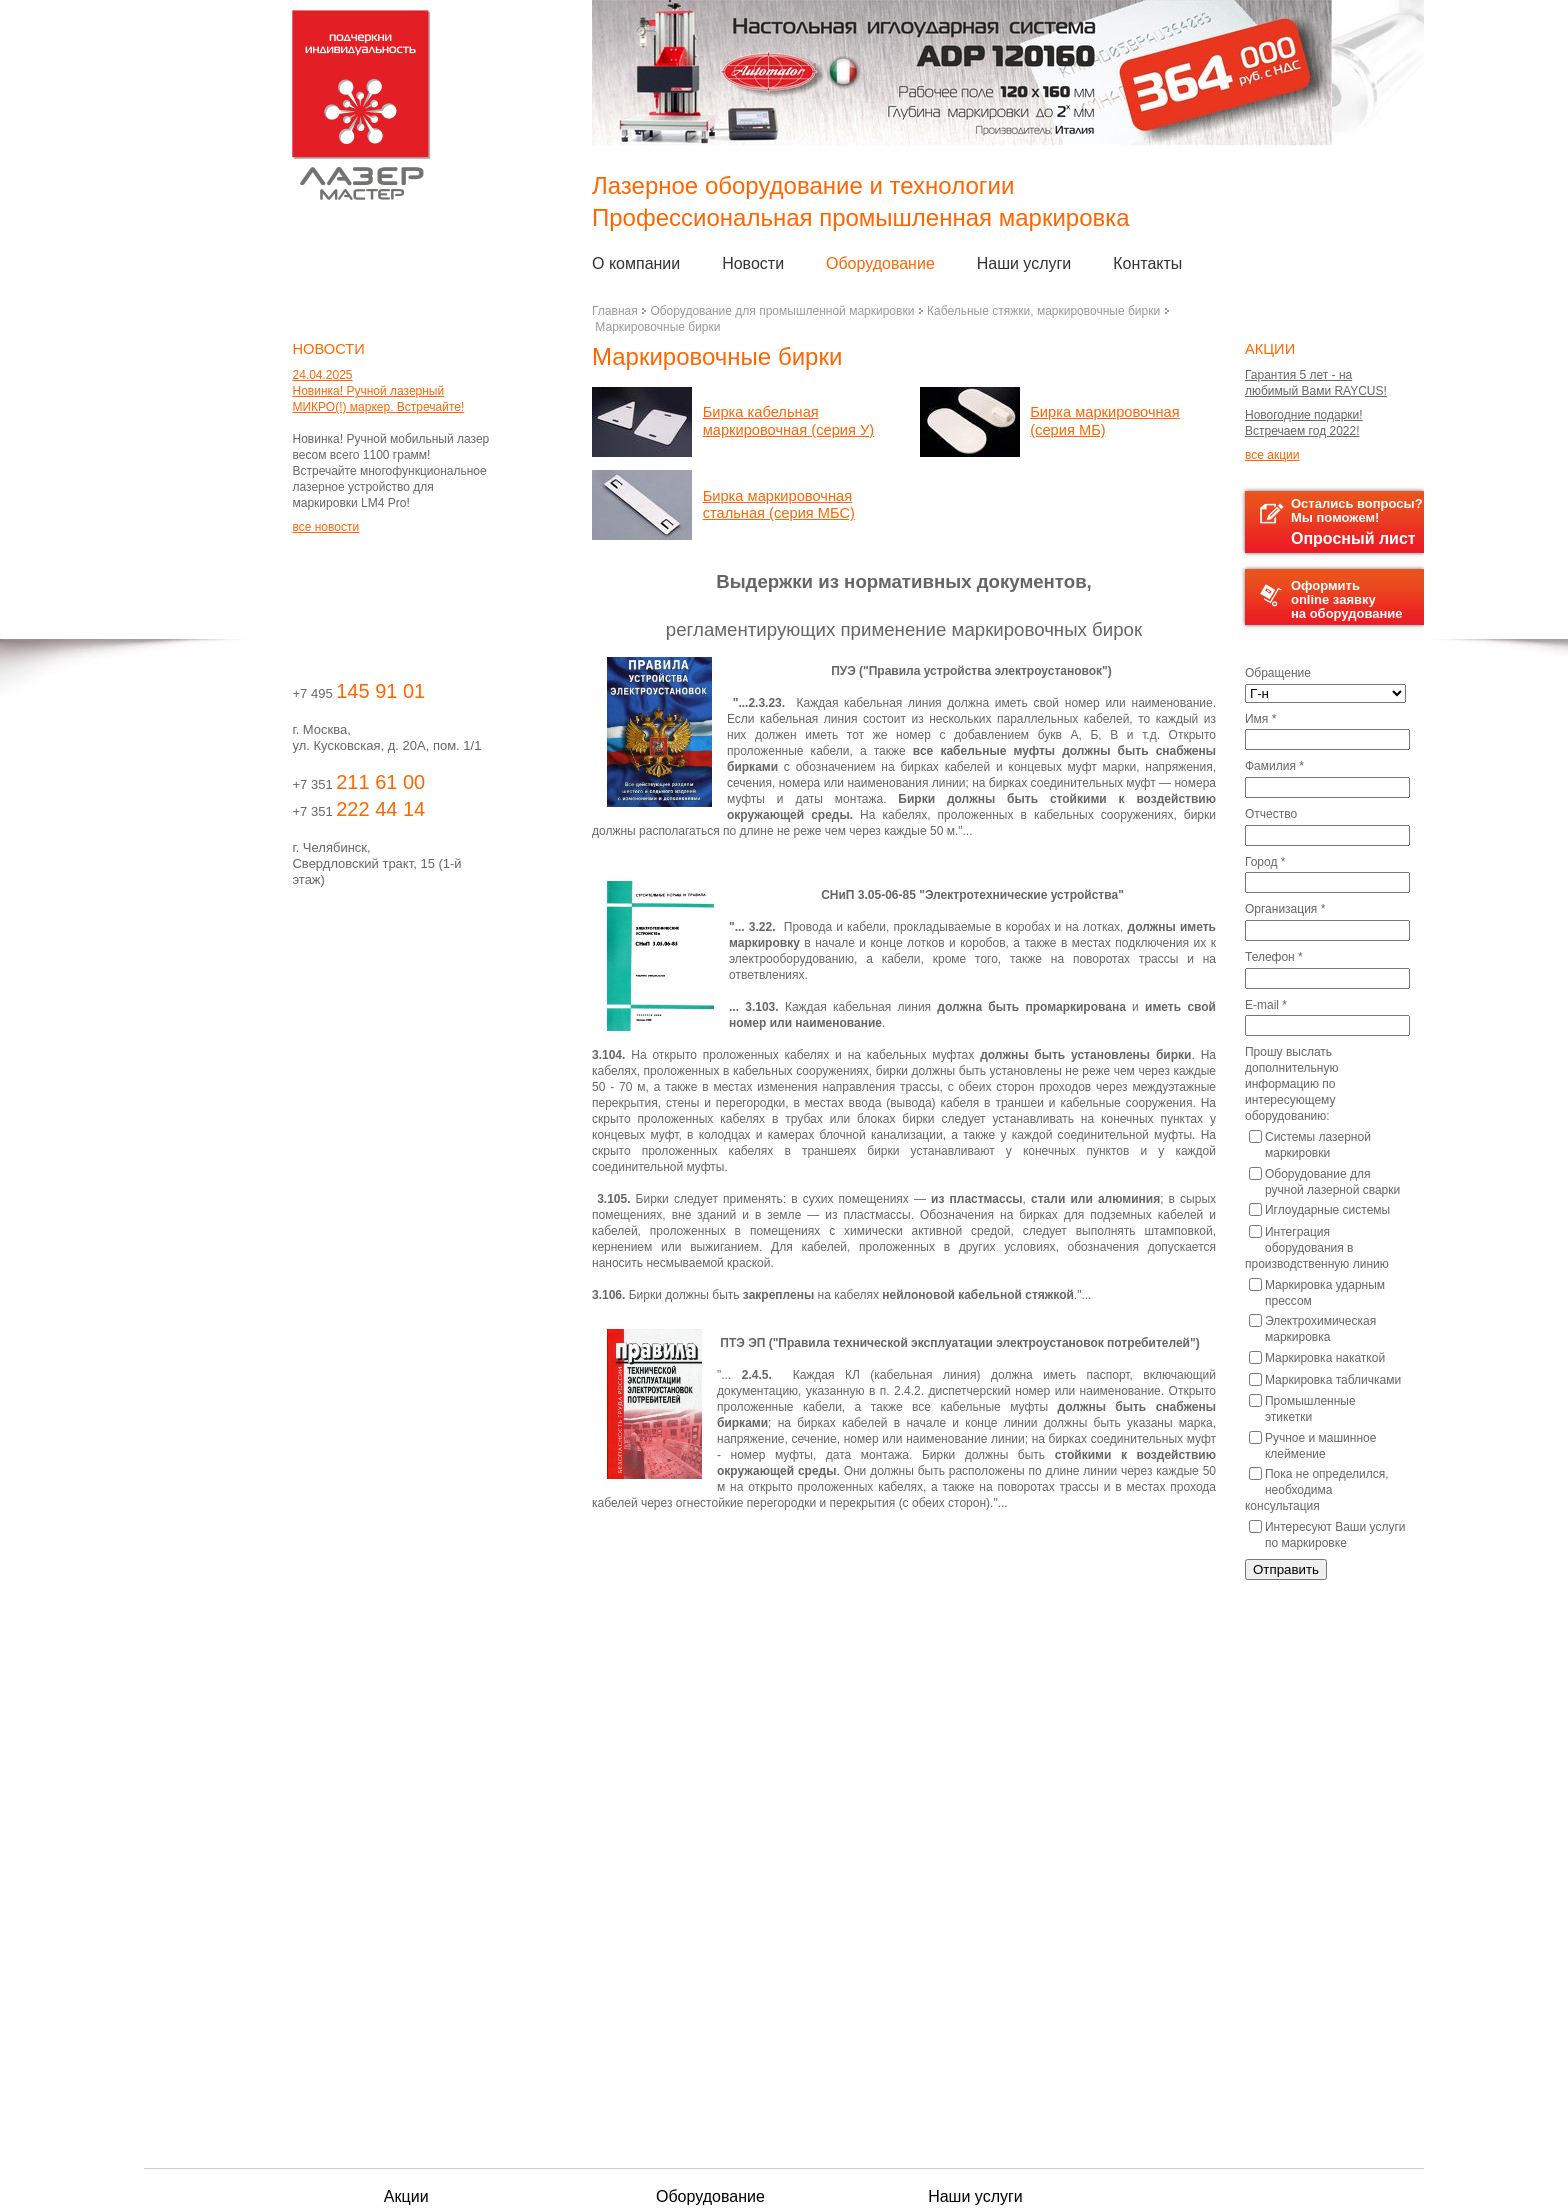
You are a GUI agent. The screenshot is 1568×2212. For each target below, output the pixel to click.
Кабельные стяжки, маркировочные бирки (1043, 311)
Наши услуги (1024, 263)
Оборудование (880, 263)
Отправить (1286, 1569)
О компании (636, 263)
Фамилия (1274, 766)
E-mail (1266, 1005)
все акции (1272, 455)
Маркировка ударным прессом (1317, 1293)
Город (1265, 862)
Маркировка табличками (1325, 1380)
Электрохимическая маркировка (1312, 1329)
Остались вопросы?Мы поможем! (1341, 521)
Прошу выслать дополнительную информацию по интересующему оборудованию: (1291, 1084)
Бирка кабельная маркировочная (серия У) (789, 421)
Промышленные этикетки (1302, 1409)
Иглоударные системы (1319, 1210)
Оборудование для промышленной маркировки (782, 311)
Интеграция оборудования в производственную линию (1317, 1248)
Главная (615, 311)
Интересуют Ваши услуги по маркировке (1327, 1535)
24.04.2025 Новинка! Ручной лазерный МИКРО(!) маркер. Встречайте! (378, 391)
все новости (325, 527)
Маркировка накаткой (1317, 1358)
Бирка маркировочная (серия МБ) (1104, 421)
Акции (406, 2196)
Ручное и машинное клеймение (1312, 1446)
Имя (1260, 719)
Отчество (1271, 814)
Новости (753, 263)
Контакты (1147, 263)
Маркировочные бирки (657, 327)
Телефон (1274, 957)
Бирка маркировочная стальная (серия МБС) (779, 505)
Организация (1285, 909)
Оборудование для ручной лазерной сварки (1324, 1182)
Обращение (1278, 673)
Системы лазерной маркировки (1310, 1145)
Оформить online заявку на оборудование (1331, 599)
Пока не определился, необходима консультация (1317, 1490)
